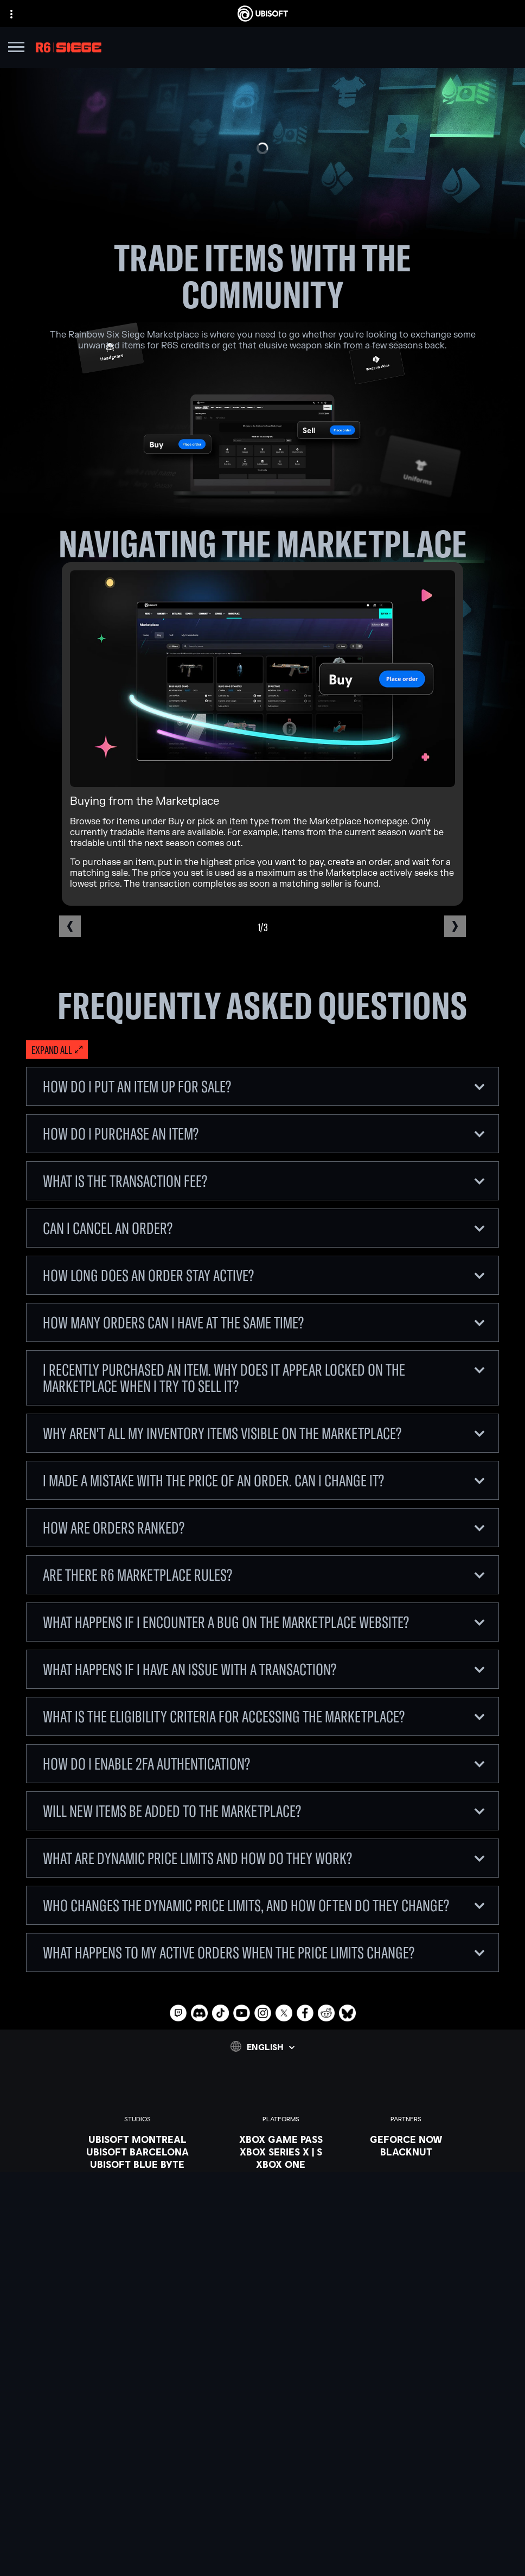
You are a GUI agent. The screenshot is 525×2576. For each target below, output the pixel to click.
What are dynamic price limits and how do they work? (263, 1858)
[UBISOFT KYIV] (137, 2189)
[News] (262, 2474)
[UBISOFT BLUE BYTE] (137, 2164)
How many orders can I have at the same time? (263, 1322)
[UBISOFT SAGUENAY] (137, 2226)
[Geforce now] (406, 2139)
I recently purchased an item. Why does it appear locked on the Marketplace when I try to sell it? (263, 1377)
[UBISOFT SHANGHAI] (137, 2239)
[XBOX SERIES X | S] (280, 2151)
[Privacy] (262, 2512)
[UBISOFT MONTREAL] (137, 2139)
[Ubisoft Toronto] (137, 2251)
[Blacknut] (406, 2151)
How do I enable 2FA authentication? (263, 1763)
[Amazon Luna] (280, 2214)
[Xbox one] (280, 2164)
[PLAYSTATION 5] (280, 2176)
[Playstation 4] (280, 2189)
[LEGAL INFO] (262, 2542)
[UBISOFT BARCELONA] (137, 2151)
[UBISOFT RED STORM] (137, 2201)
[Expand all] (57, 1049)
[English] (262, 2046)
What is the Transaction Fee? (263, 1181)
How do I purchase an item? (263, 1133)
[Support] (262, 2488)
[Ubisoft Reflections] (137, 2214)
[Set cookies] (262, 2558)
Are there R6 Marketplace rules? (263, 1574)
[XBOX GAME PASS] (280, 2139)
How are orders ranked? (263, 1527)
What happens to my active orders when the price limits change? (263, 1952)
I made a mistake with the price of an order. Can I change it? (263, 1480)
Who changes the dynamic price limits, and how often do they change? (263, 1905)
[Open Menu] (16, 48)
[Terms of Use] (262, 2527)
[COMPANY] (262, 2461)
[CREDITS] (137, 2264)
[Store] (262, 2433)
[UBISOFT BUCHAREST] (137, 2176)
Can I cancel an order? (263, 1228)
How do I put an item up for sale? (263, 1086)
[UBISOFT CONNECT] (262, 2447)
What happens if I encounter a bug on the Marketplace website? (263, 1622)
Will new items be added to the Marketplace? (263, 1811)
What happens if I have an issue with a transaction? (263, 1669)
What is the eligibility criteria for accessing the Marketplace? (263, 1716)
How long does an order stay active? (263, 1275)
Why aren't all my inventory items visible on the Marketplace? (263, 1433)
